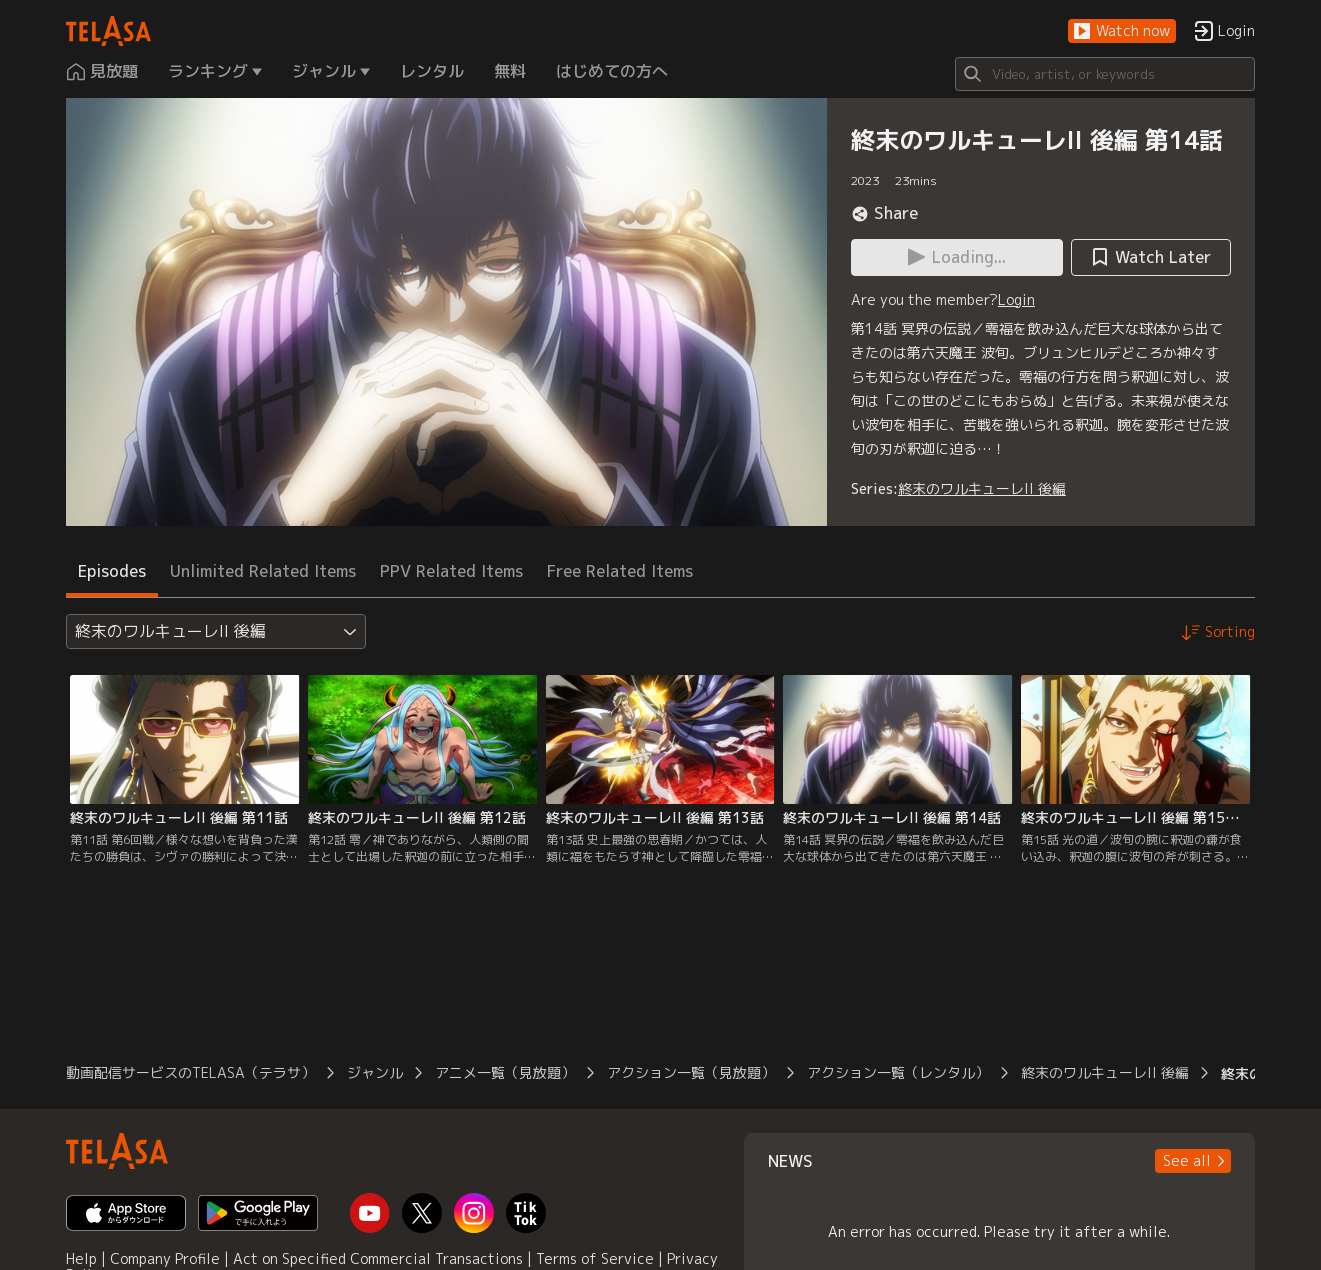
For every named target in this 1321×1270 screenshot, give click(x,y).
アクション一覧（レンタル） (898, 1072)
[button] (1122, 31)
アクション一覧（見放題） (691, 1072)
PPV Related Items (451, 571)
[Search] (1105, 74)
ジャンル (375, 1072)
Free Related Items (620, 571)
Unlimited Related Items (263, 571)
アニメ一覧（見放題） (505, 1072)
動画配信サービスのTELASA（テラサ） (190, 1072)
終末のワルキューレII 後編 (982, 488)
